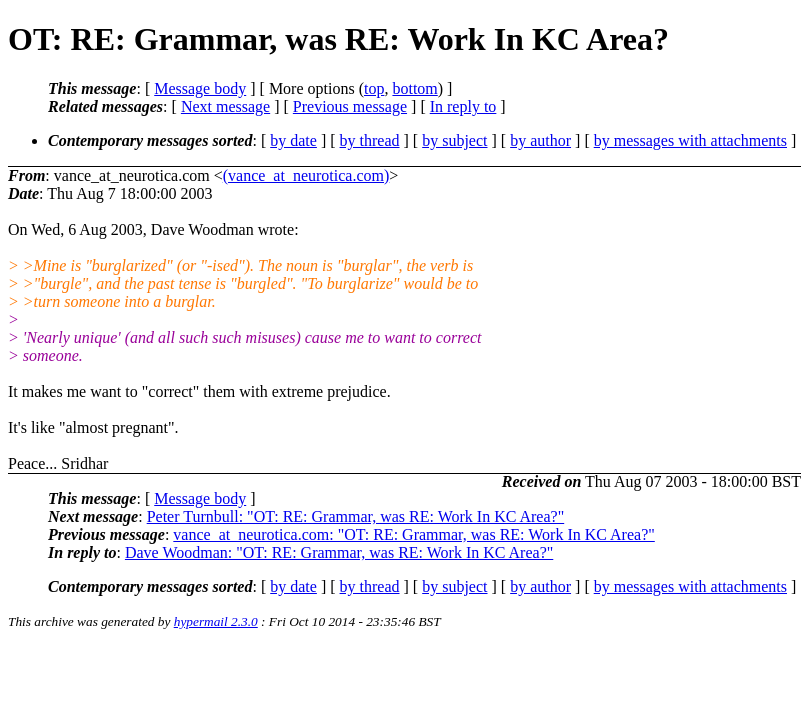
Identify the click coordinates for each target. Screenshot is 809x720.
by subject (454, 140)
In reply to (463, 106)
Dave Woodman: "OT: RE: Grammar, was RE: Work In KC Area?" (339, 552)
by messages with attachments (690, 140)
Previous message (350, 106)
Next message (225, 106)
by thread (370, 140)
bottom (414, 88)
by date (293, 140)
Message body (200, 88)
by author (540, 140)
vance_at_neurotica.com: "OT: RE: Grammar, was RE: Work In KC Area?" (413, 534)
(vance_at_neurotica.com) (306, 175)
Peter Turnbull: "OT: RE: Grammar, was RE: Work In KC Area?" (356, 516)
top (374, 88)
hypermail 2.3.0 (216, 621)
